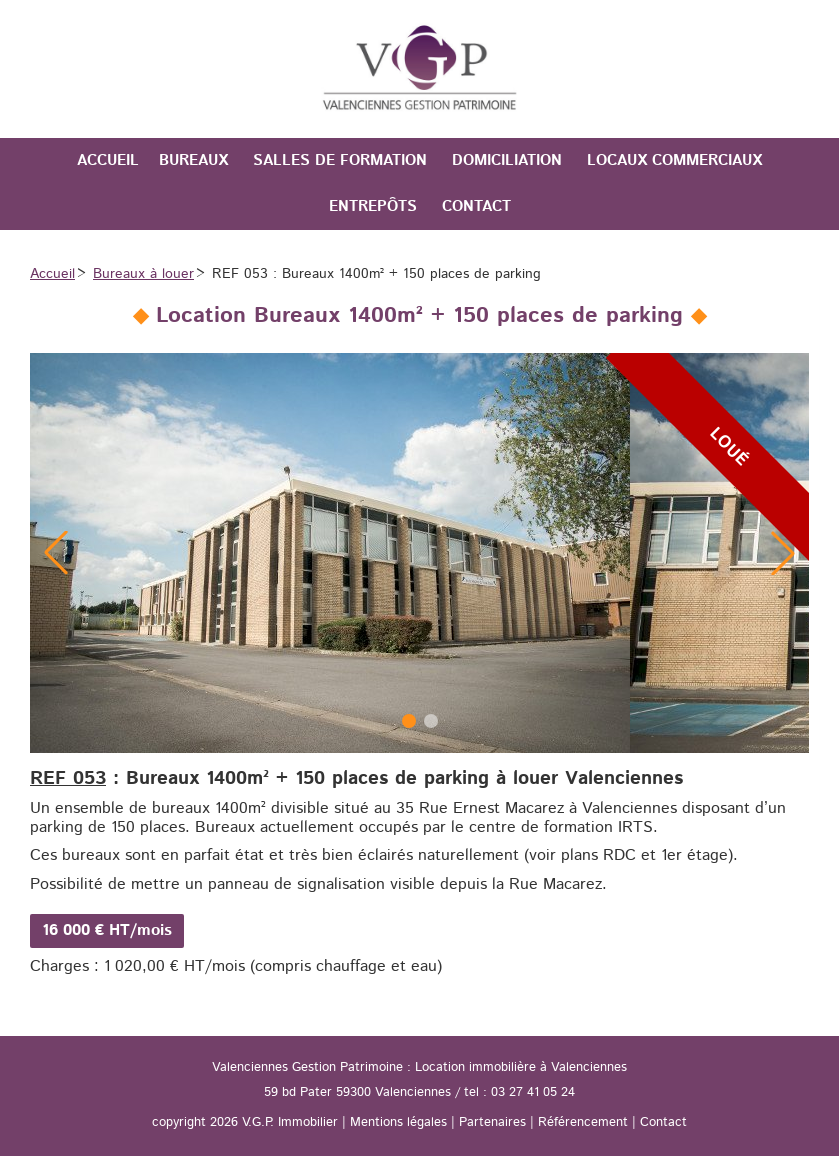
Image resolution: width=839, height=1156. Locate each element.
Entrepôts (373, 206)
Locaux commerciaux (674, 160)
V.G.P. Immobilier (290, 1122)
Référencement (583, 1122)
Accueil (108, 160)
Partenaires (492, 1122)
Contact (476, 206)
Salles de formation (340, 160)
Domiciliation (507, 160)
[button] (783, 553)
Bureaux (193, 160)
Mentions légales (398, 1122)
